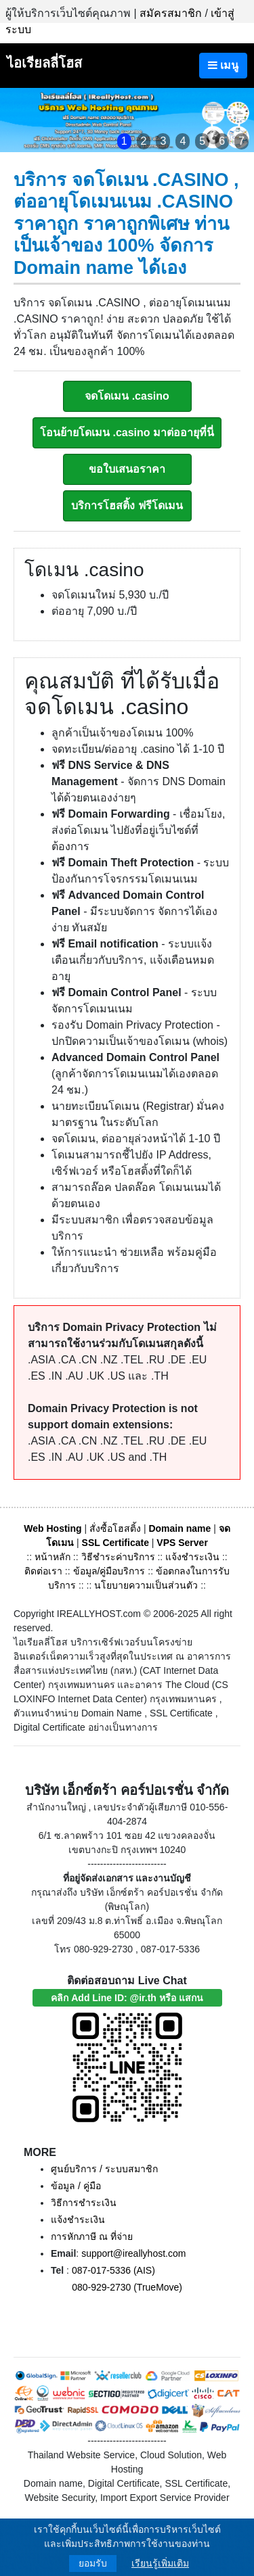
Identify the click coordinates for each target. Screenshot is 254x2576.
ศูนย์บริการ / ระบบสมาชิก (104, 2168)
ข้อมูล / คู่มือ (76, 2185)
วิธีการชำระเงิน (84, 2202)
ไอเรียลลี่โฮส (44, 62)
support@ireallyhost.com (133, 2253)
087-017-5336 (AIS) (113, 2270)
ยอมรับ (93, 2563)
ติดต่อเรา (43, 1571)
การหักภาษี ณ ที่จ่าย (92, 2236)
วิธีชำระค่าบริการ (118, 1556)
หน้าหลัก (54, 1556)
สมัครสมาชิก (171, 13)
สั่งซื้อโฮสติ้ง (115, 1528)
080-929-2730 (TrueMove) (127, 2287)
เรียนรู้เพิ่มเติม (160, 2563)
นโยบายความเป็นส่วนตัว (146, 1585)
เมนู (223, 65)
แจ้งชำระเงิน (192, 1556)
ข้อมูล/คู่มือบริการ (109, 1571)
